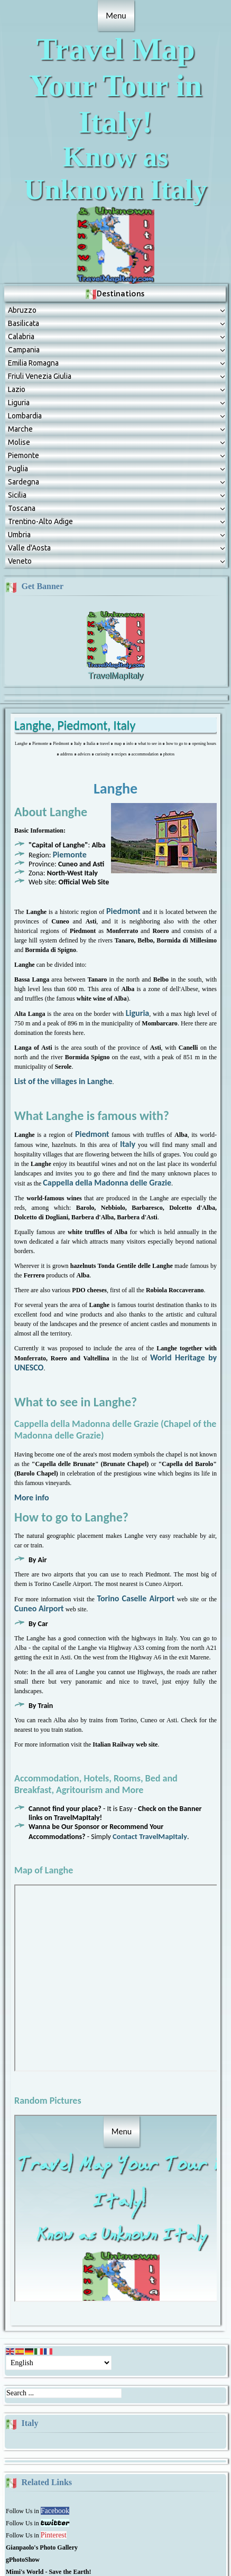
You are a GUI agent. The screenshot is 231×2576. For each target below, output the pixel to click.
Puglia (18, 398)
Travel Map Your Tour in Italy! (115, 67)
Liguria (19, 332)
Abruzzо (22, 239)
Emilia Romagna (33, 292)
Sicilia (17, 424)
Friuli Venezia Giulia (39, 305)
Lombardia (25, 345)
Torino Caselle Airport (135, 1528)
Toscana (21, 437)
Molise (19, 371)
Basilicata (23, 252)
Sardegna (23, 411)
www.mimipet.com (171, 2547)
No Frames (121, 1907)
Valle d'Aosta (29, 477)
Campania (24, 279)
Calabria (21, 266)
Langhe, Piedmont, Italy (74, 654)
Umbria (19, 464)
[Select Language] (59, 2292)
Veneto (20, 490)
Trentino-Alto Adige (40, 450)
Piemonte (23, 384)
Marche (20, 358)
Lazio (16, 318)
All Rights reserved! (115, 2535)
